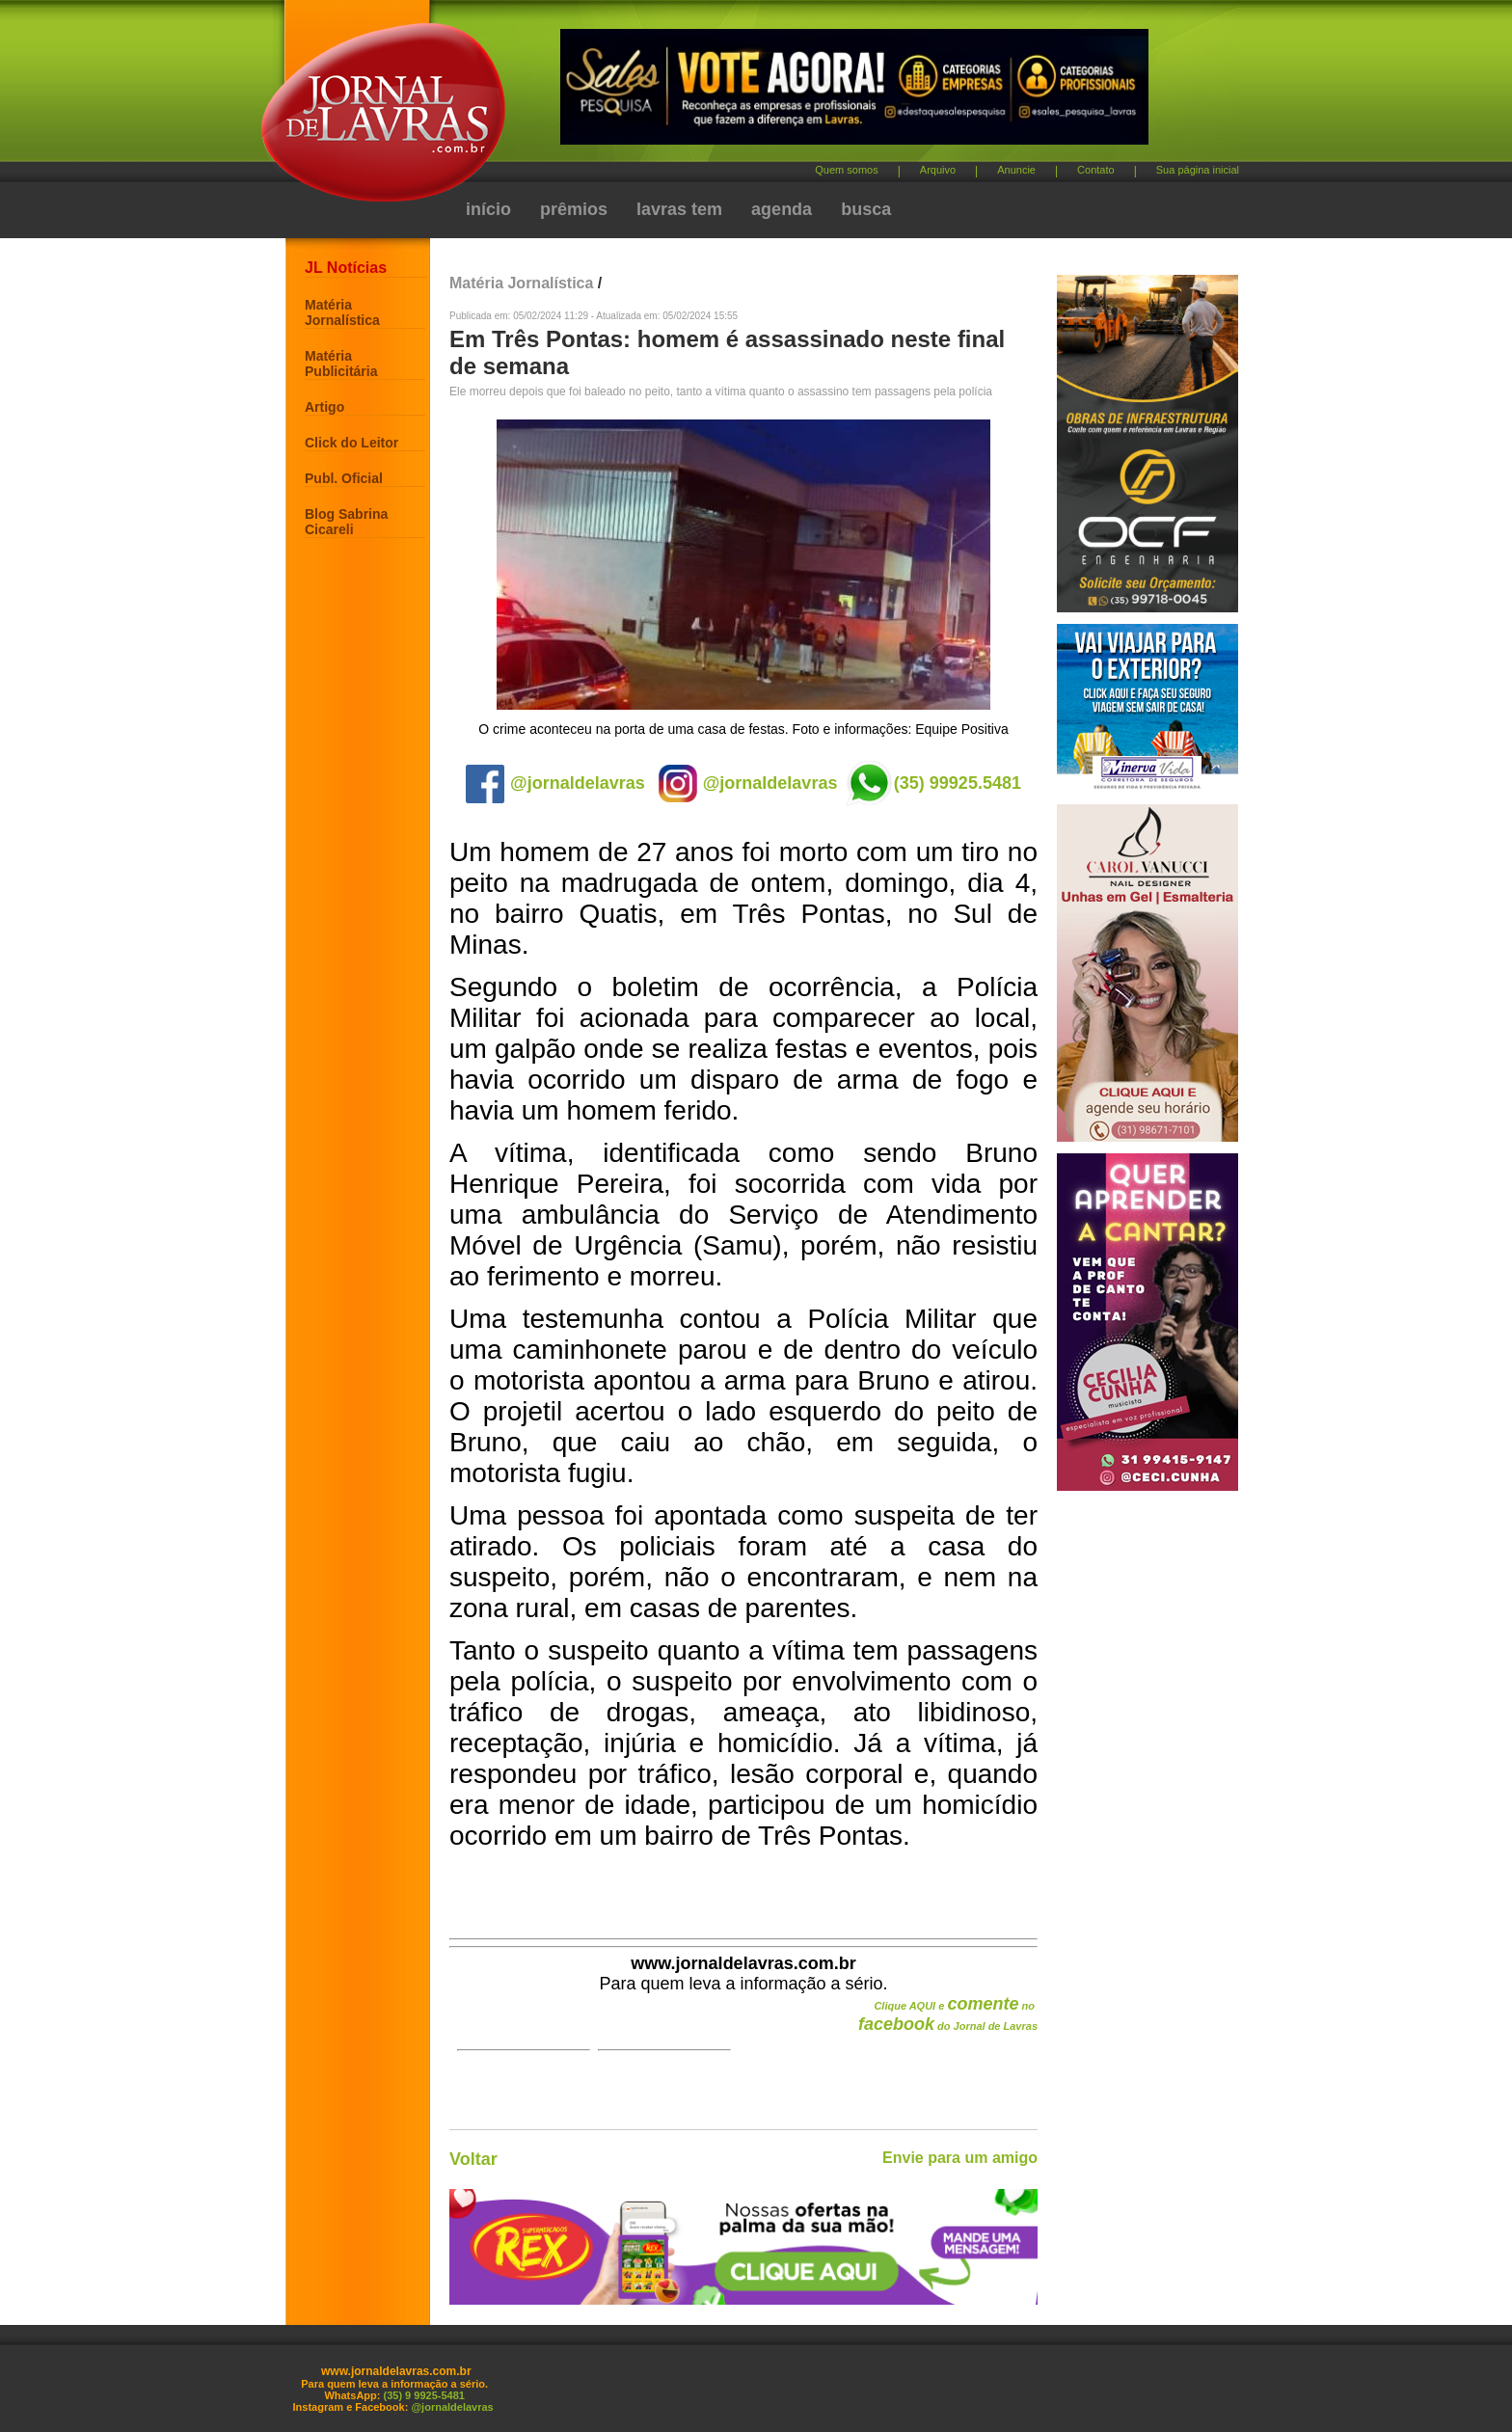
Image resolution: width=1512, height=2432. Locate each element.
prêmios (574, 209)
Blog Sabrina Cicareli (346, 521)
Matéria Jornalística (342, 312)
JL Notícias (346, 267)
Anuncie (1016, 170)
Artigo (324, 407)
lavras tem (679, 209)
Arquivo (938, 170)
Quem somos (846, 170)
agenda (781, 209)
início (488, 209)
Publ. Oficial (344, 478)
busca (866, 209)
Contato (1096, 170)
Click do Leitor (351, 442)
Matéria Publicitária (341, 363)
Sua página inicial (1197, 170)
